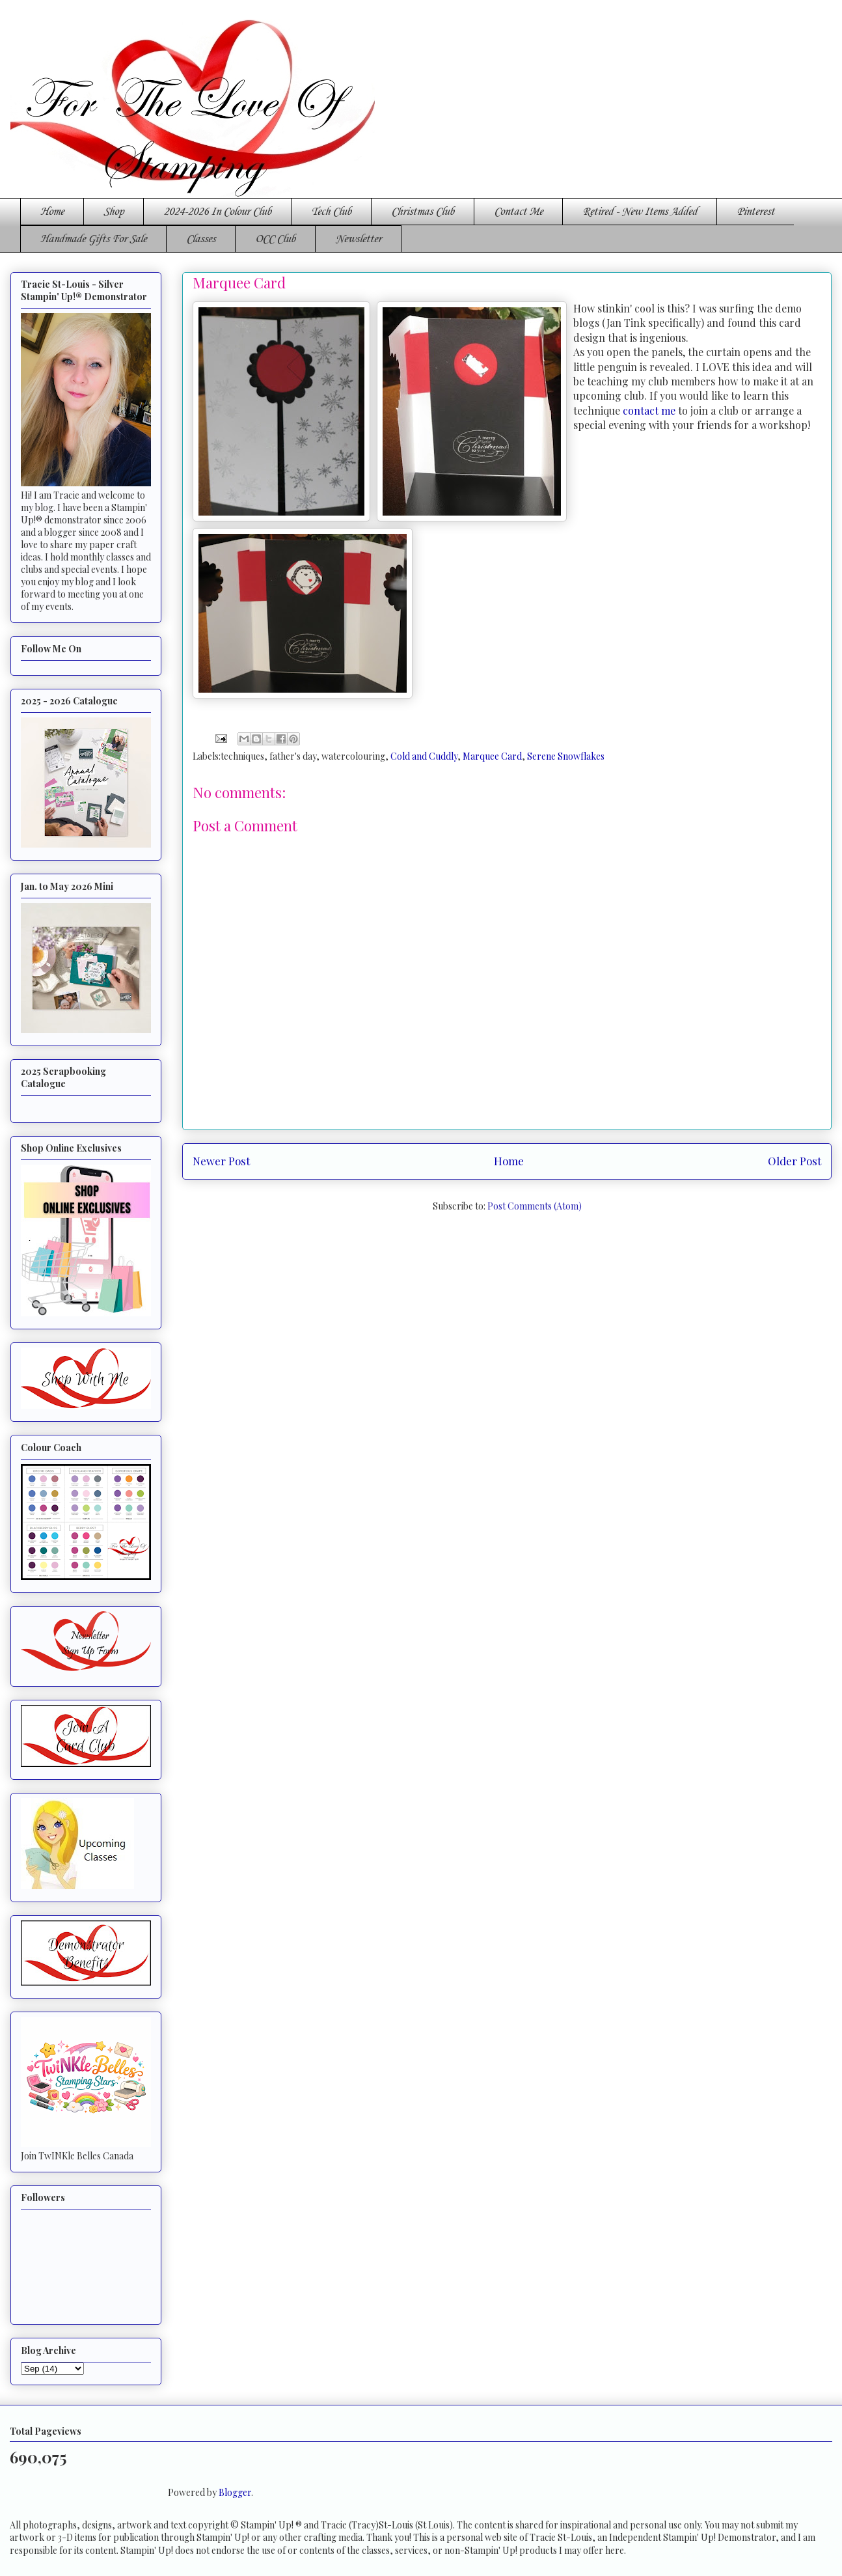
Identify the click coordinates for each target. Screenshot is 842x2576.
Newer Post (221, 1161)
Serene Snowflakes (565, 756)
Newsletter (358, 239)
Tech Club (331, 211)
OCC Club (275, 239)
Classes (200, 239)
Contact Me (518, 211)
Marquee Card (492, 756)
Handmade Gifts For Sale (93, 239)
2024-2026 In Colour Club (217, 211)
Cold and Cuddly (423, 756)
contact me (650, 410)
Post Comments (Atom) (534, 1206)
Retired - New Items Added (639, 211)
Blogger (235, 2492)
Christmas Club (422, 211)
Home (52, 211)
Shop (113, 211)
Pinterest (755, 211)
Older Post (794, 1161)
